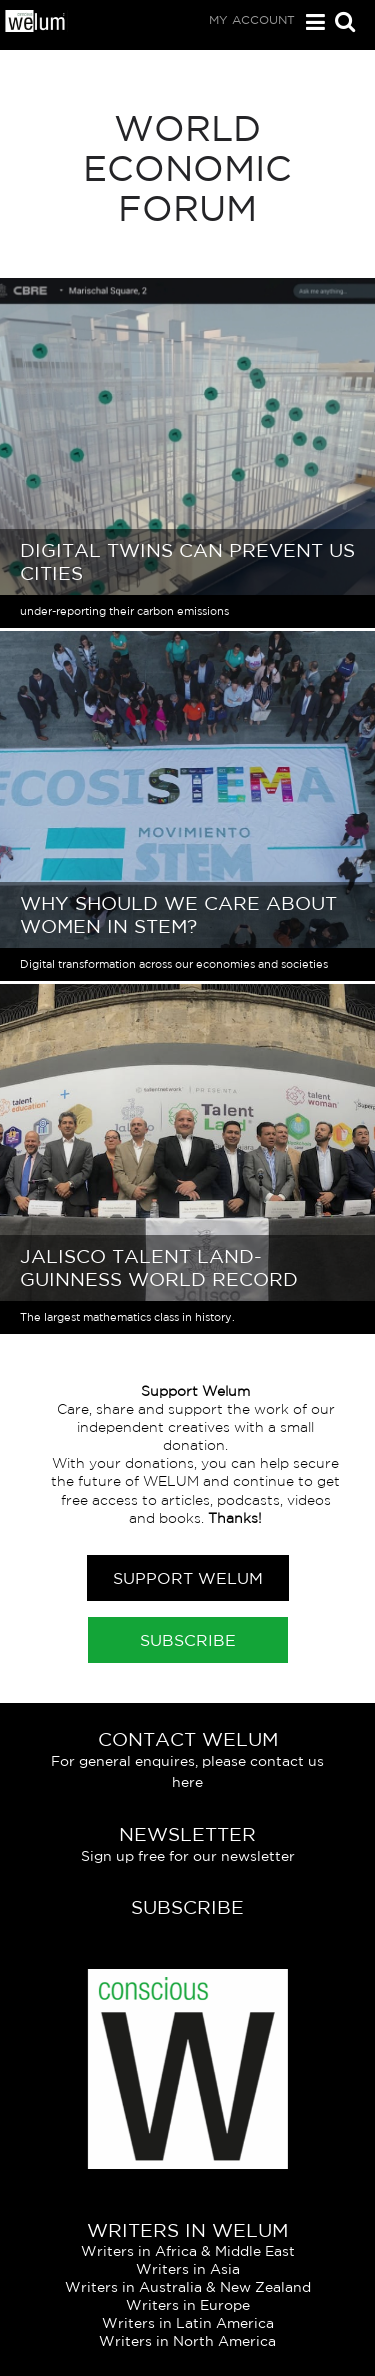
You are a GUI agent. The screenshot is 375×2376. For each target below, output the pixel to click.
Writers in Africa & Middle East (188, 2251)
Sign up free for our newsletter (188, 1856)
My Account (252, 19)
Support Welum (188, 1578)
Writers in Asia (188, 2269)
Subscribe (188, 1640)
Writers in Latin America (188, 2323)
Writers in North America (187, 2341)
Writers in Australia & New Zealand (188, 2287)
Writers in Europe (188, 2305)
